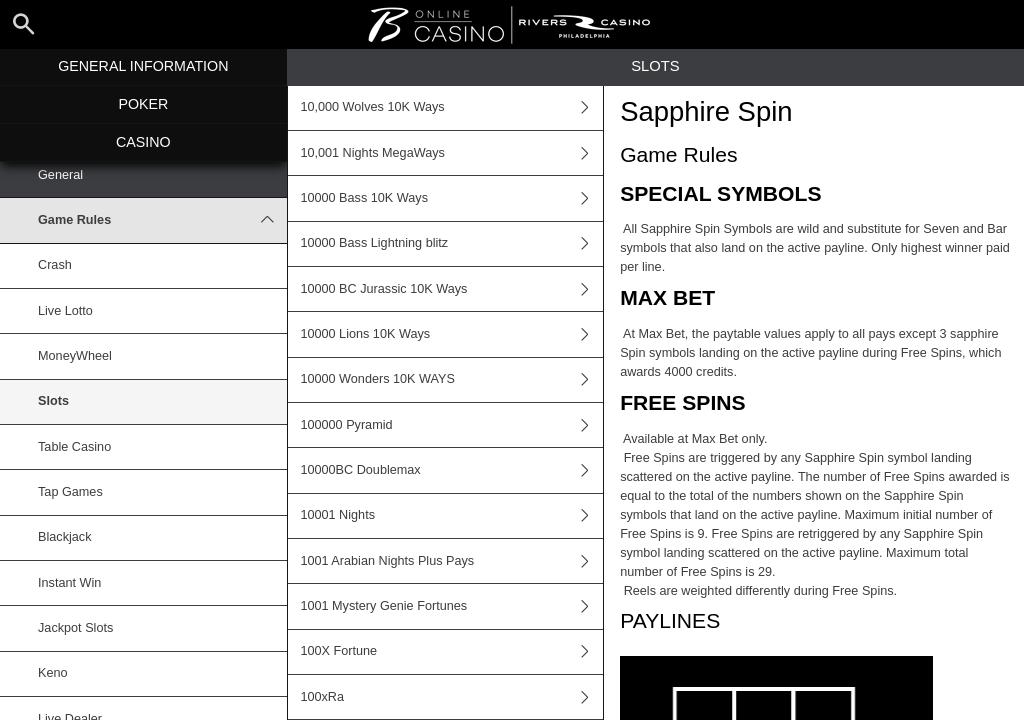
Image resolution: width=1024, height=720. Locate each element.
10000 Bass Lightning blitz (451, 244)
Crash (55, 265)
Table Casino (74, 447)
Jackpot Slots (75, 628)
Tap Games (70, 492)
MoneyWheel (75, 356)
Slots (53, 401)
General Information (143, 66)
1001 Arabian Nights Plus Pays (451, 561)
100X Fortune (451, 652)
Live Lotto (65, 311)
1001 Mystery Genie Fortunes (451, 606)
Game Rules (162, 220)
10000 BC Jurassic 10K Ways (451, 289)
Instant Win (69, 583)
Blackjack (64, 537)
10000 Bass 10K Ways (451, 198)
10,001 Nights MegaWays (451, 153)
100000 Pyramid (451, 425)
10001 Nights (451, 516)
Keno (53, 673)
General (60, 175)
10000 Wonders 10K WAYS (451, 380)
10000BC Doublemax (451, 470)
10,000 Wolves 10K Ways (451, 108)
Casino (143, 142)
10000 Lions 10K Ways (451, 334)
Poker (143, 104)
